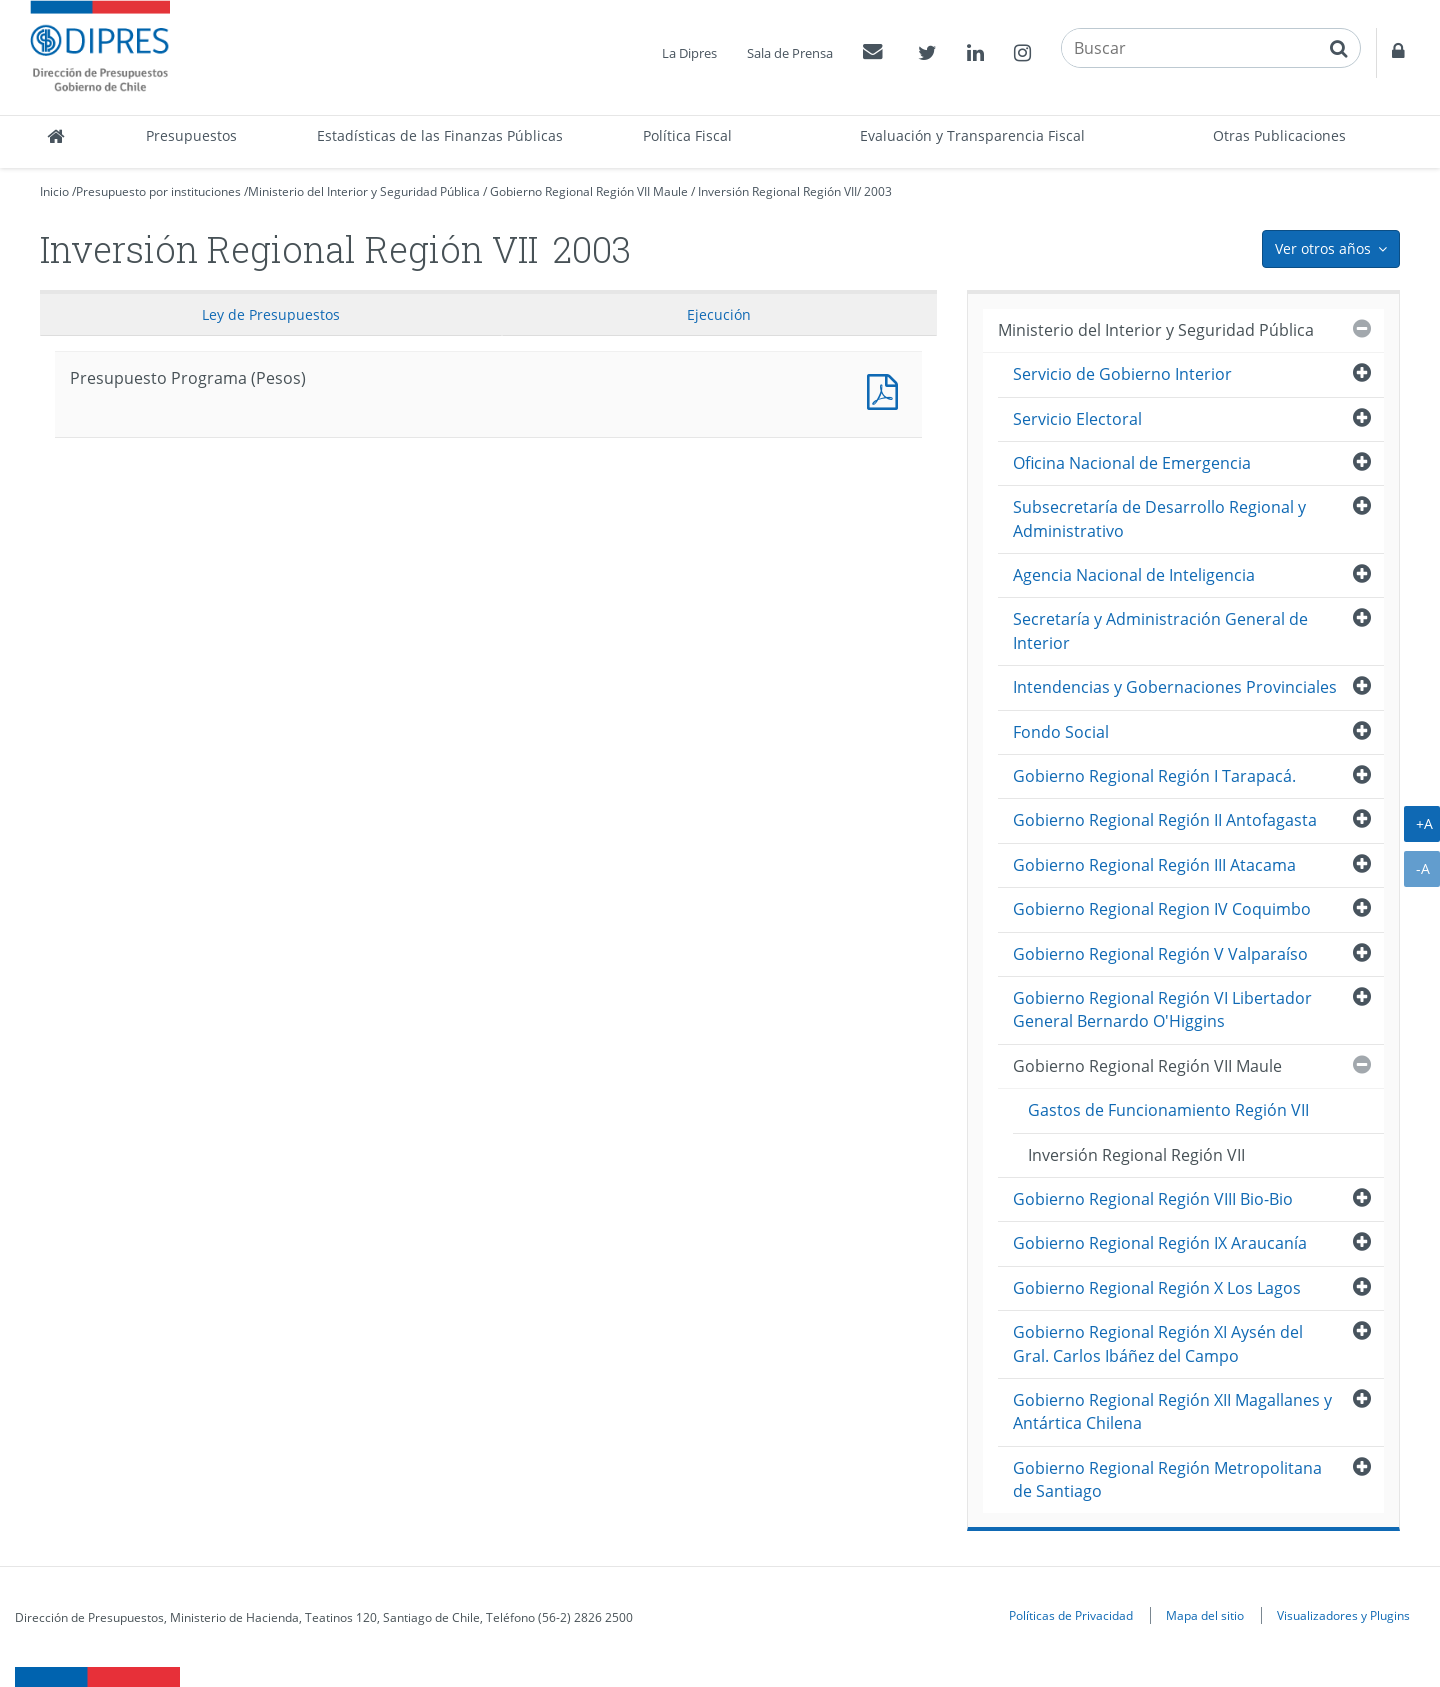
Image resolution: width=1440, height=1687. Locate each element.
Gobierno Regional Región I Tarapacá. (1154, 776)
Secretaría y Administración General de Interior (1160, 630)
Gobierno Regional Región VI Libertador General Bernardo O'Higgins (1162, 1009)
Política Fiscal (687, 135)
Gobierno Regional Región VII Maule (589, 191)
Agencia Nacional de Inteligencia (1134, 575)
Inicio (54, 191)
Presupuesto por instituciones (158, 191)
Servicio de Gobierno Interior (1122, 374)
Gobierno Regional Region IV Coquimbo (1162, 909)
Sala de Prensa (790, 53)
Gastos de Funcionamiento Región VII (1168, 1110)
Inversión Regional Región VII (777, 191)
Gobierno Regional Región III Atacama (1154, 865)
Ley (271, 314)
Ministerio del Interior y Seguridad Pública (364, 191)
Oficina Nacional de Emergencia (1132, 463)
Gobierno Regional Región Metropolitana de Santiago (1167, 1479)
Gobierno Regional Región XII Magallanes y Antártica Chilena (1172, 1411)
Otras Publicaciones (1279, 135)
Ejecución (719, 314)
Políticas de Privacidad (1071, 1615)
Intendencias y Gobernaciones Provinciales (1175, 687)
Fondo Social (1061, 732)
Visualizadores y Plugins (1343, 1615)
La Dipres (689, 53)
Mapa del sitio (1205, 1615)
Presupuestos (191, 135)
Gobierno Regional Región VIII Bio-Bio (1153, 1199)
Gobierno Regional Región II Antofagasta (1165, 820)
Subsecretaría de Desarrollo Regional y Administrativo (1159, 518)
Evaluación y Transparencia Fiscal (972, 135)
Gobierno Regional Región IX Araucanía (1160, 1243)
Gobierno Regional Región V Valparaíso (1160, 954)
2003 (878, 191)
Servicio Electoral (1077, 419)
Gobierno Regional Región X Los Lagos (1157, 1288)
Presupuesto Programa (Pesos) (887, 389)
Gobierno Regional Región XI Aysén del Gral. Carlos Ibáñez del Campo (1158, 1343)
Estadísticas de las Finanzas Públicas (440, 135)
